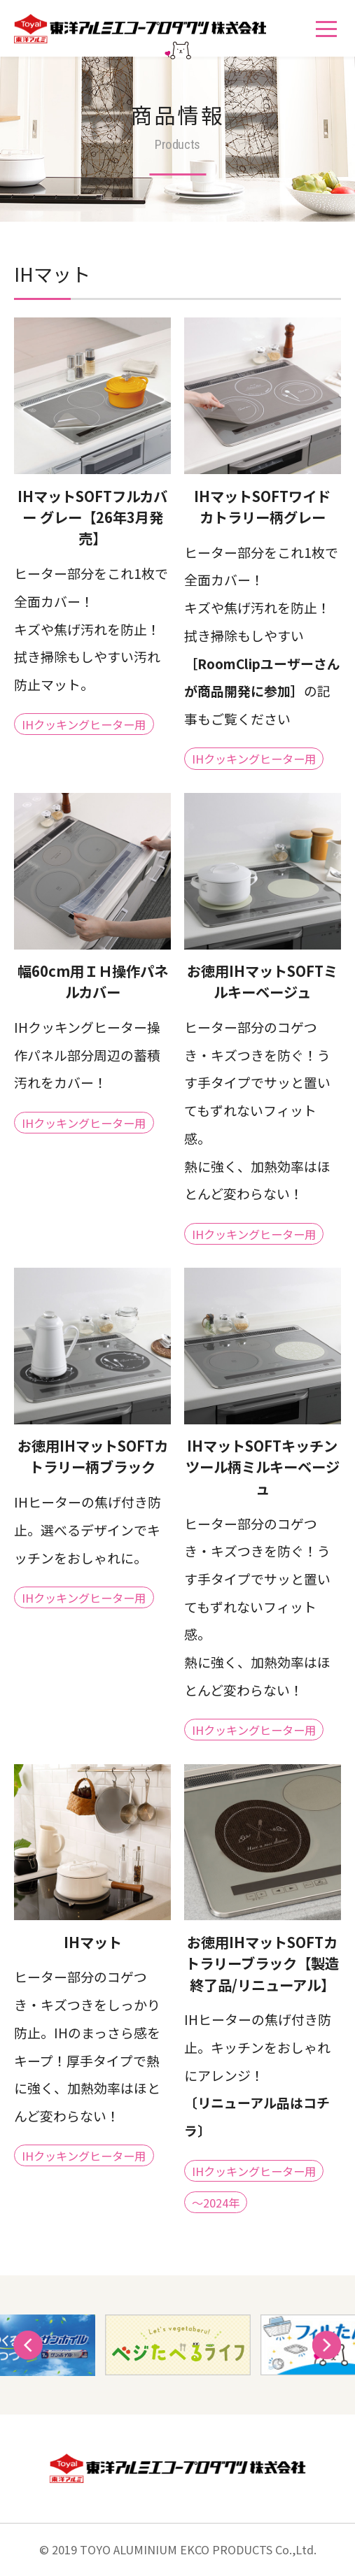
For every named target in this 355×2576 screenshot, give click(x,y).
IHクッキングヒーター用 (84, 724)
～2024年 (215, 2202)
